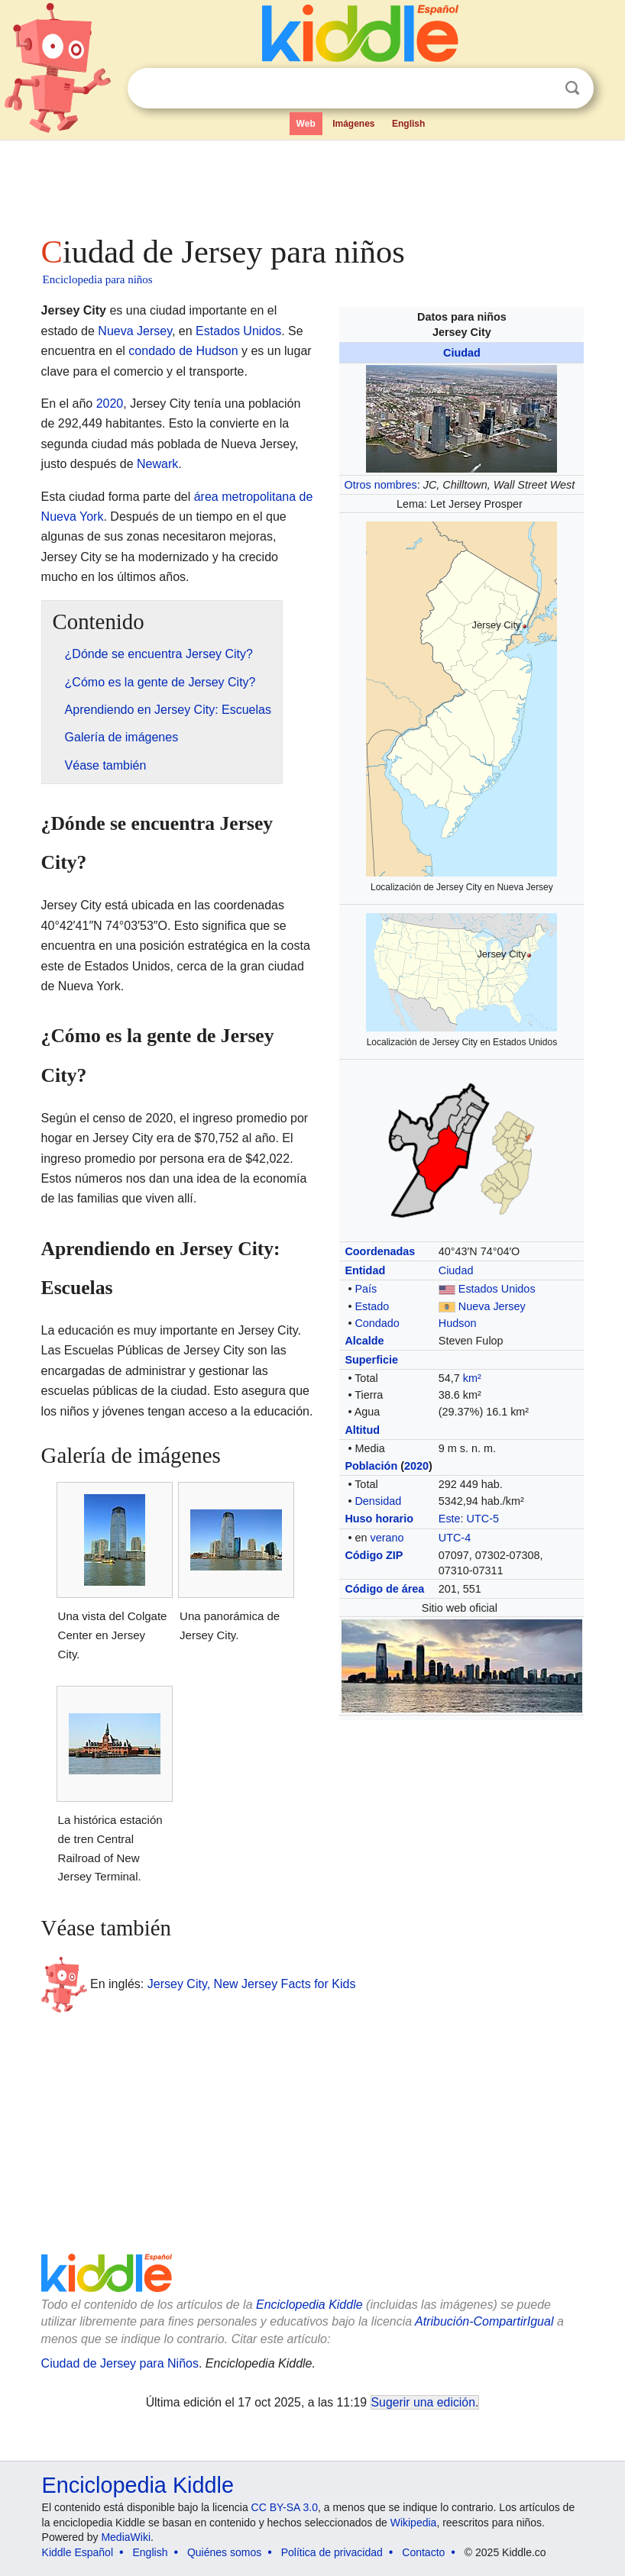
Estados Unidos (497, 1289)
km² (472, 1378)
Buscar (572, 88)
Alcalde (364, 1341)
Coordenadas (380, 1251)
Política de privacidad (332, 2552)
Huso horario (379, 1518)
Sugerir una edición (423, 2402)
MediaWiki (126, 2537)
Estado (372, 1306)
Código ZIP (374, 1555)
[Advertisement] (313, 183)
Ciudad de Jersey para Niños (120, 2363)
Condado (377, 1323)
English (408, 123)
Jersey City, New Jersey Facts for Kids (251, 1983)
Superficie (371, 1360)
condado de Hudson (183, 350)
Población (371, 1466)
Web (306, 123)
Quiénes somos (224, 2552)
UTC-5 (483, 1518)
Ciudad (462, 353)
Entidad (365, 1270)
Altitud (362, 1430)
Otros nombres (381, 485)
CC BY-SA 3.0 (284, 2507)
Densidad (378, 1501)
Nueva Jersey (492, 1306)
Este (450, 1518)
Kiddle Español (77, 2552)
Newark (157, 463)
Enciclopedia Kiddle (309, 2304)
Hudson (458, 1323)
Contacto (423, 2552)
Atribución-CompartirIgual (484, 2321)
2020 (416, 1466)
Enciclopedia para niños (98, 279)
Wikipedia (413, 2522)
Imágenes (353, 123)
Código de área (384, 1589)
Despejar (541, 89)
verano (386, 1538)
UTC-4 (455, 1538)
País (366, 1289)
